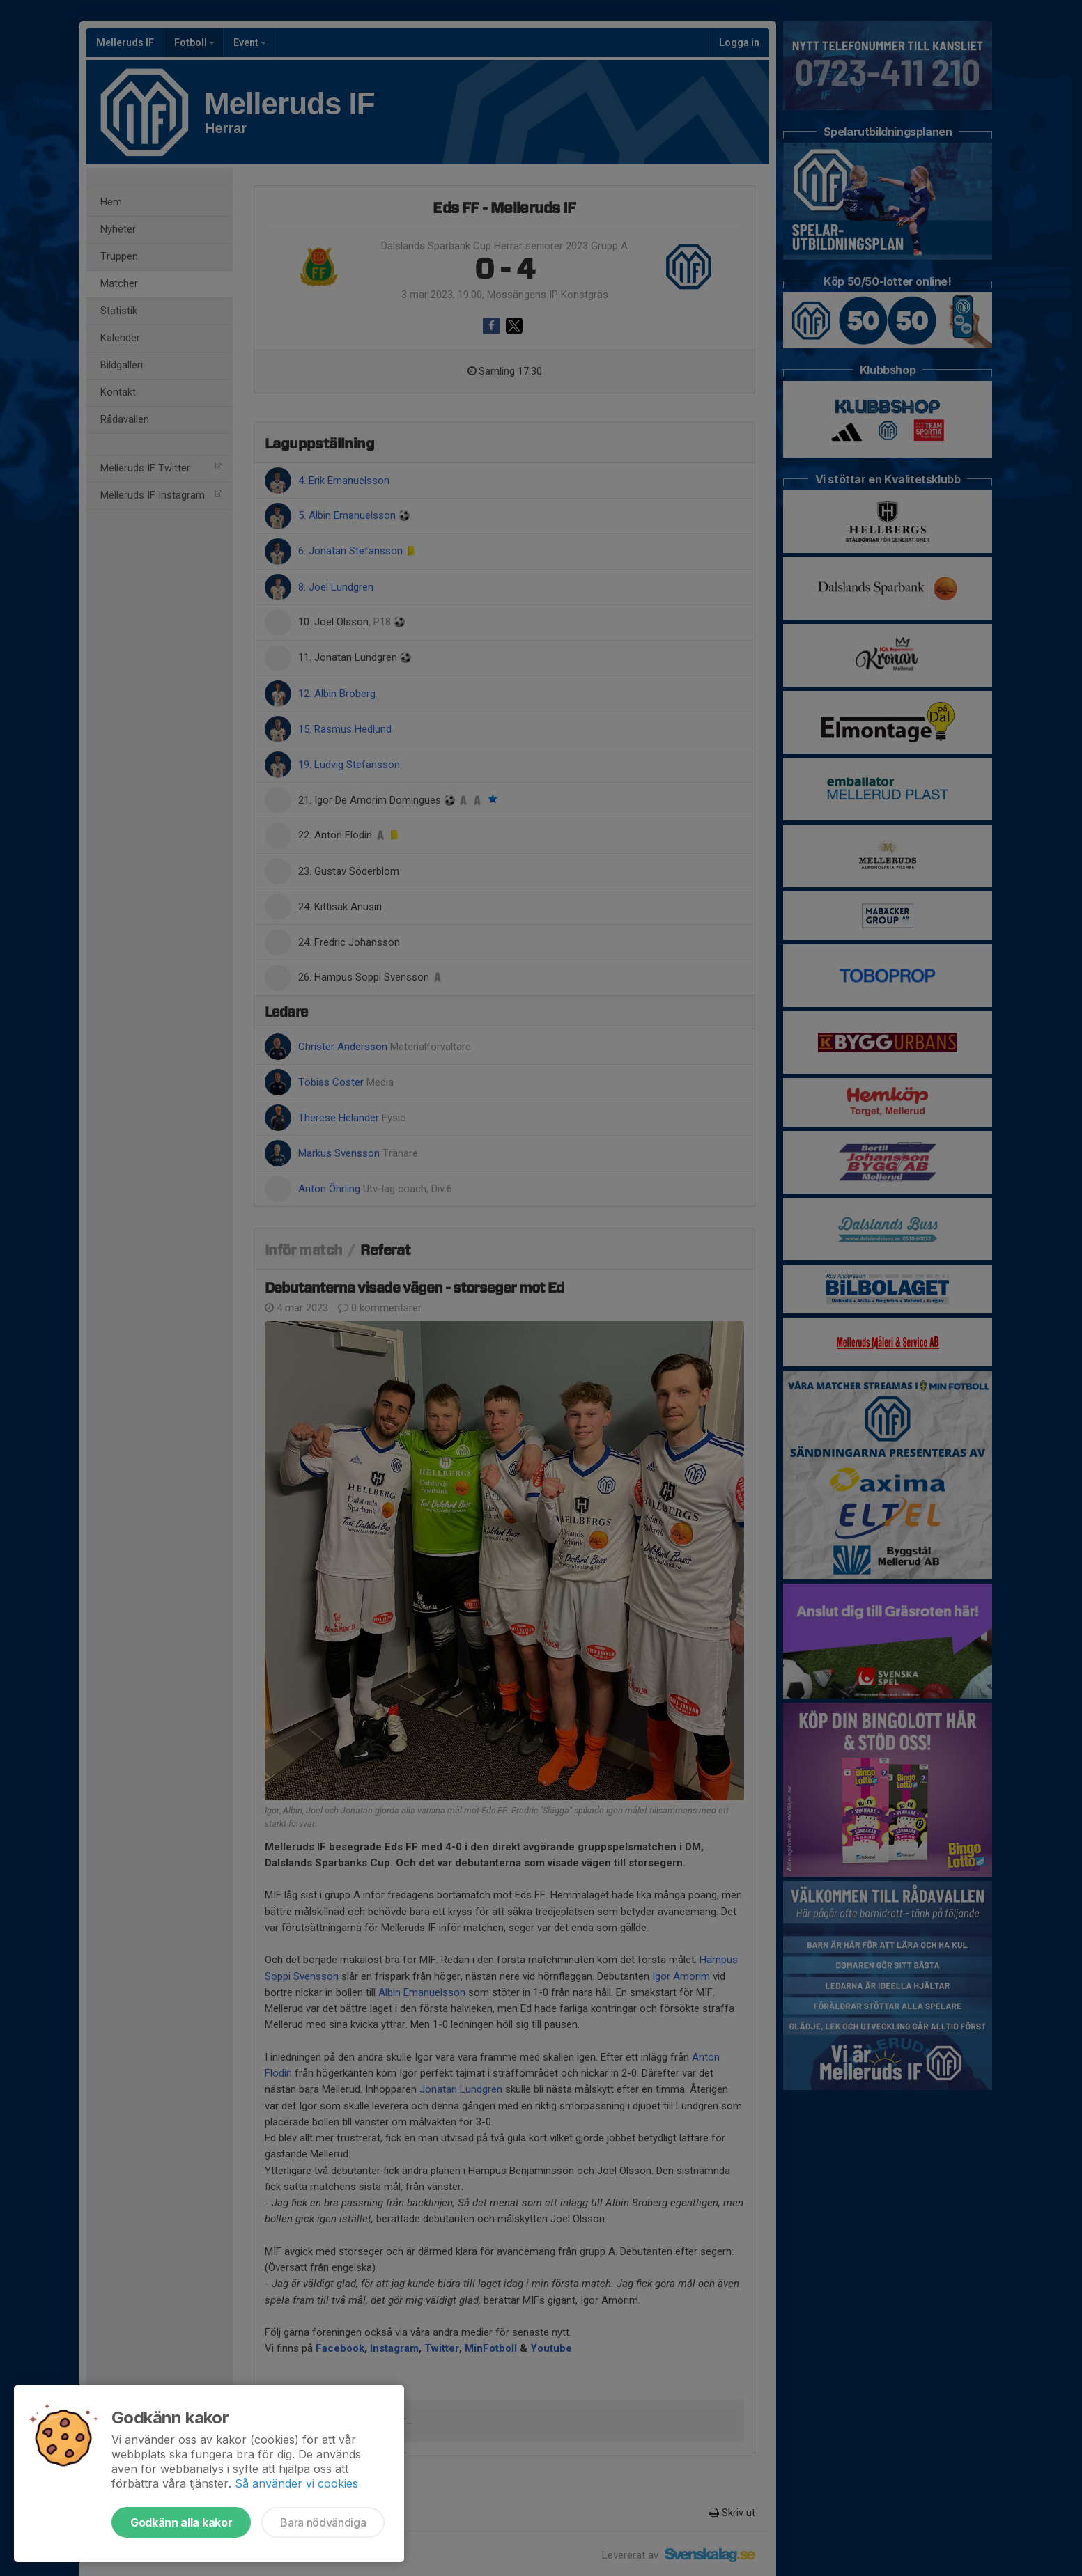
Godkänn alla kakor (181, 2522)
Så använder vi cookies (296, 2483)
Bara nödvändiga (323, 2522)
